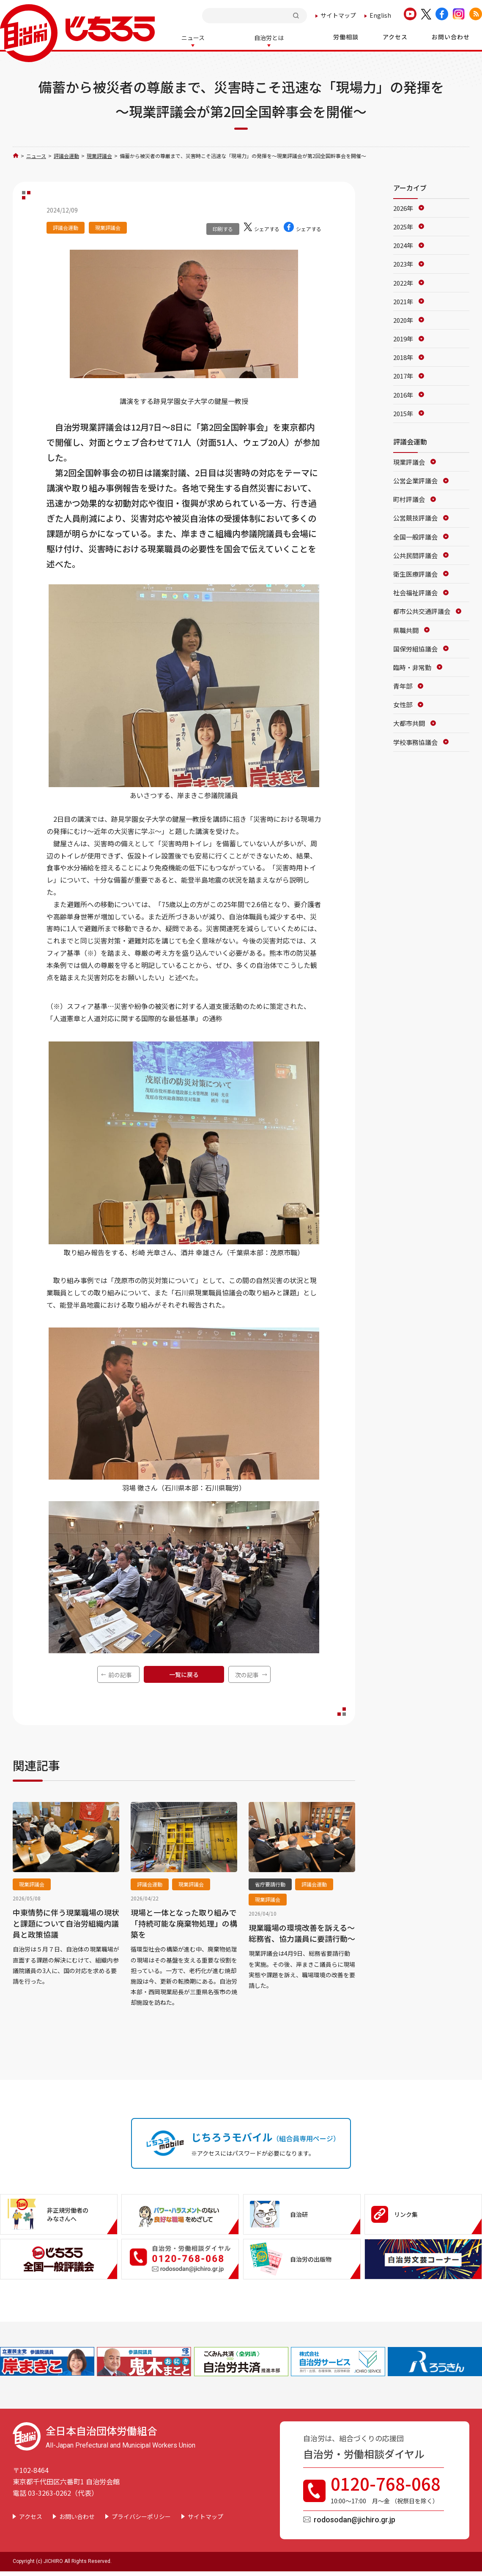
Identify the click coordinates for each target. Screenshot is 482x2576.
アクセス (30, 2515)
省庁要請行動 (270, 1883)
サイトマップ (338, 15)
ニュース (36, 154)
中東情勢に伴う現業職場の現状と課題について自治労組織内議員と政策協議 (66, 1922)
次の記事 (247, 1674)
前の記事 (120, 1674)
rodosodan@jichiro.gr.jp (354, 2518)
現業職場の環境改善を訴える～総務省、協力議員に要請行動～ (302, 1932)
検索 (296, 15)
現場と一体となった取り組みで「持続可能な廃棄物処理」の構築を (184, 1922)
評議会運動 (66, 154)
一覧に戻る (184, 1673)
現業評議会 (99, 154)
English (380, 15)
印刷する (223, 228)
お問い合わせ (77, 2515)
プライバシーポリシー (141, 2515)
